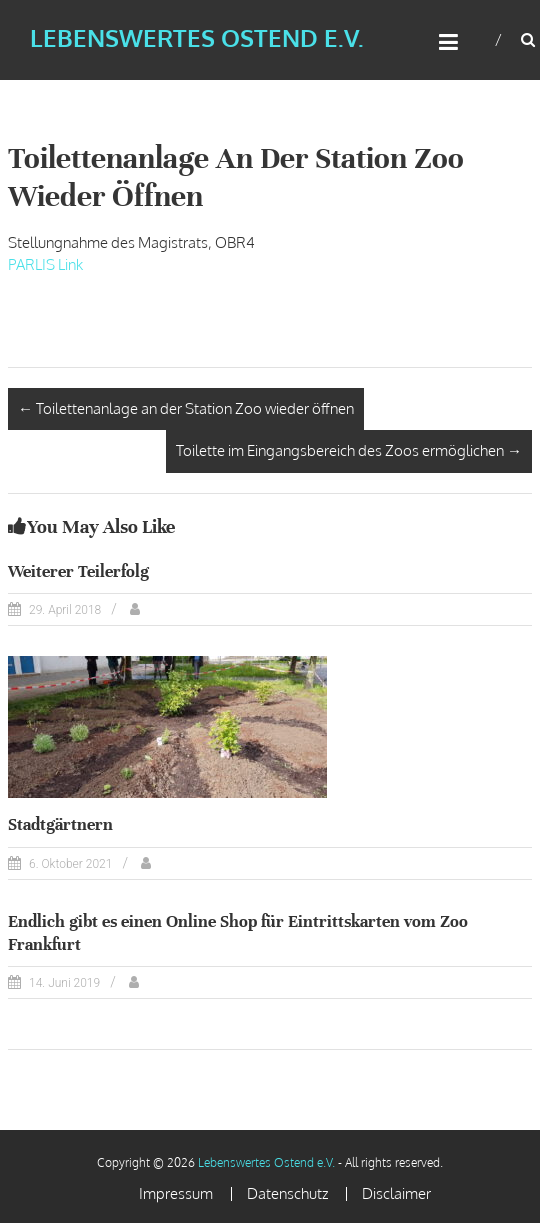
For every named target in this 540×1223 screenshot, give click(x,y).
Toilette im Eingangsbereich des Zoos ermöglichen (349, 450)
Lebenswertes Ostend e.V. (197, 37)
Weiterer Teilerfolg (78, 571)
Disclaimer (396, 1193)
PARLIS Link (45, 264)
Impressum (176, 1193)
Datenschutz (287, 1193)
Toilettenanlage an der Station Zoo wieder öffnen (186, 408)
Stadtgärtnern (60, 824)
